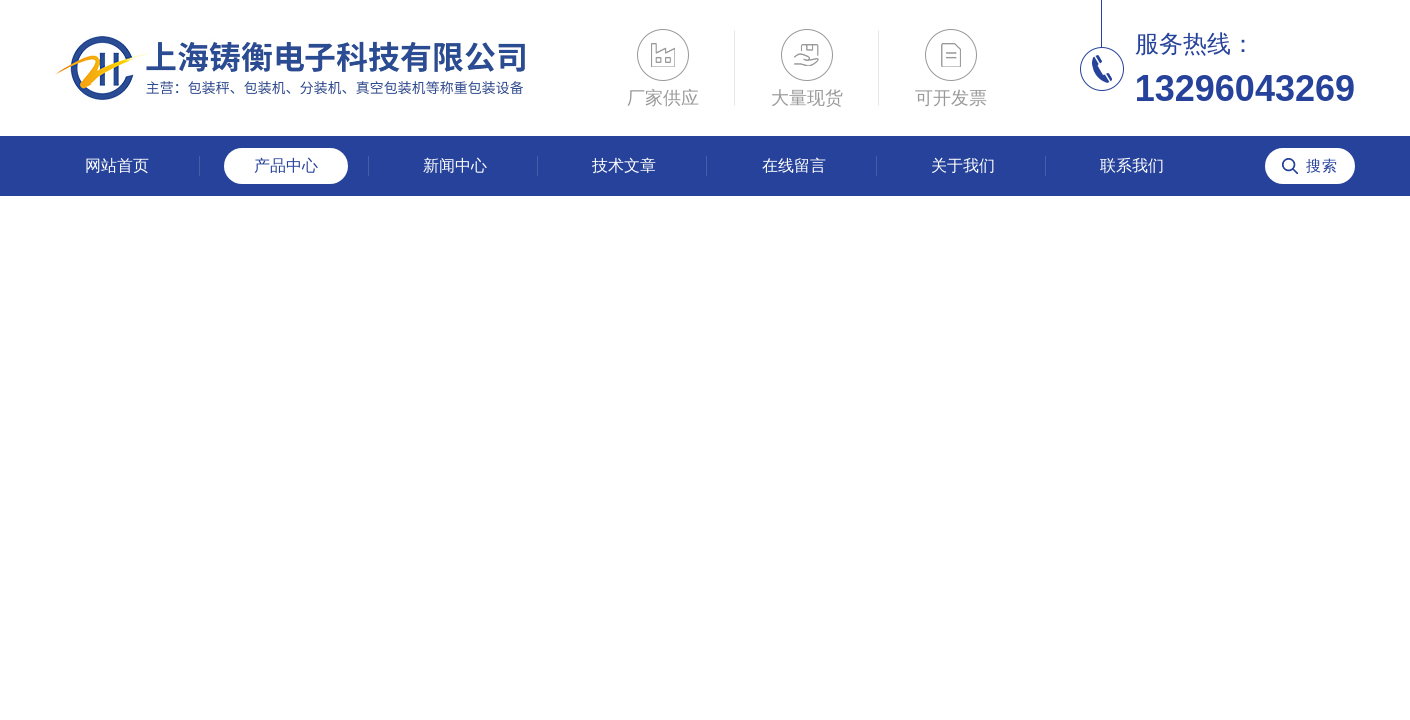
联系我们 (1132, 165)
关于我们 (963, 165)
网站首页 (117, 165)
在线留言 (794, 165)
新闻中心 (455, 165)
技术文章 (624, 165)
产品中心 (286, 165)
